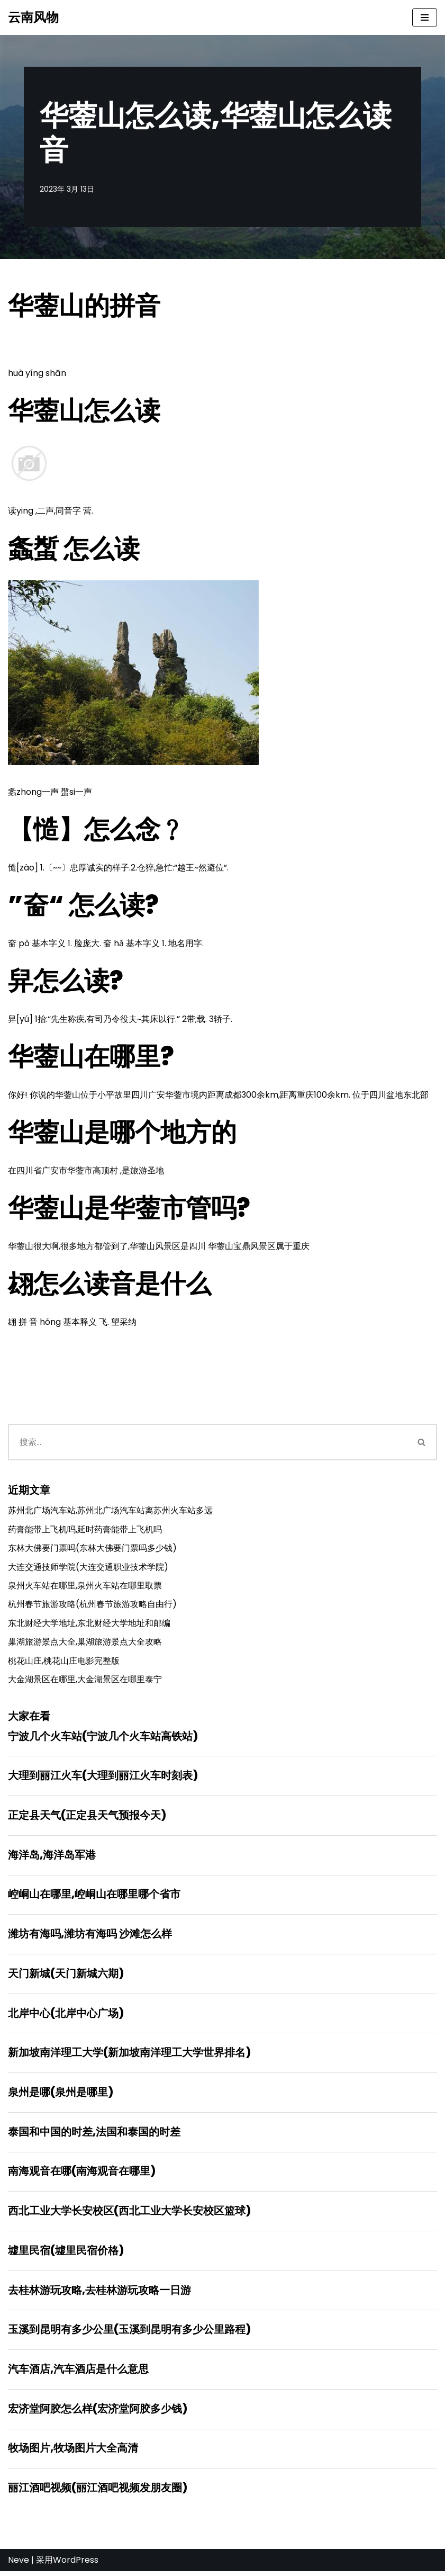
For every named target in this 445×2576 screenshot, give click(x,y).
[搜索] (207, 1443)
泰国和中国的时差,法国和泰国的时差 (94, 2135)
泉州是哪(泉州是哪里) (60, 2095)
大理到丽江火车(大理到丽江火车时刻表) (103, 1778)
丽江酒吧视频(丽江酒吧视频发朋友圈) (97, 2492)
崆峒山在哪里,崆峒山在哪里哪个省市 (94, 1897)
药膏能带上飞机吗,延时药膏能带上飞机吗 (85, 1530)
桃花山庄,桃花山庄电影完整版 (64, 1662)
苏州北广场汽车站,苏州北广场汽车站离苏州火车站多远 (110, 1512)
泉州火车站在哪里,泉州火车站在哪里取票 (85, 1587)
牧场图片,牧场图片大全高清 (73, 2453)
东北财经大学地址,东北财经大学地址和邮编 (89, 1625)
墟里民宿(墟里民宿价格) (66, 2254)
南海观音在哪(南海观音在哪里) (82, 2175)
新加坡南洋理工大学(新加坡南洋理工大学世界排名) (129, 2056)
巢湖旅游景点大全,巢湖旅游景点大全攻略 (85, 1644)
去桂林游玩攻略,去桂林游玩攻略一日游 (99, 2294)
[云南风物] (33, 17)
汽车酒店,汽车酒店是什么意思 (78, 2373)
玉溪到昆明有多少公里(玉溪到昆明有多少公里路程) (129, 2334)
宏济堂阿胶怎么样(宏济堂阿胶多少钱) (97, 2413)
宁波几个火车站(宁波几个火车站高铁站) (103, 1738)
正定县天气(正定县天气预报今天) (87, 1817)
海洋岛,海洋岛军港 (52, 1857)
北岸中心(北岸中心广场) (66, 2016)
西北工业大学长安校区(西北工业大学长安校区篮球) (129, 2214)
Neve (18, 2565)
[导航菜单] (424, 17)
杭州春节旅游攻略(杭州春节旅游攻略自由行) (92, 1606)
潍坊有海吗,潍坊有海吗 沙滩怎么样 (90, 1936)
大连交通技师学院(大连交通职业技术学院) (88, 1568)
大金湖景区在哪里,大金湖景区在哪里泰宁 (85, 1681)
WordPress (75, 2565)
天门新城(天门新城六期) (66, 1976)
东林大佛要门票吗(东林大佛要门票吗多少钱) (92, 1549)
